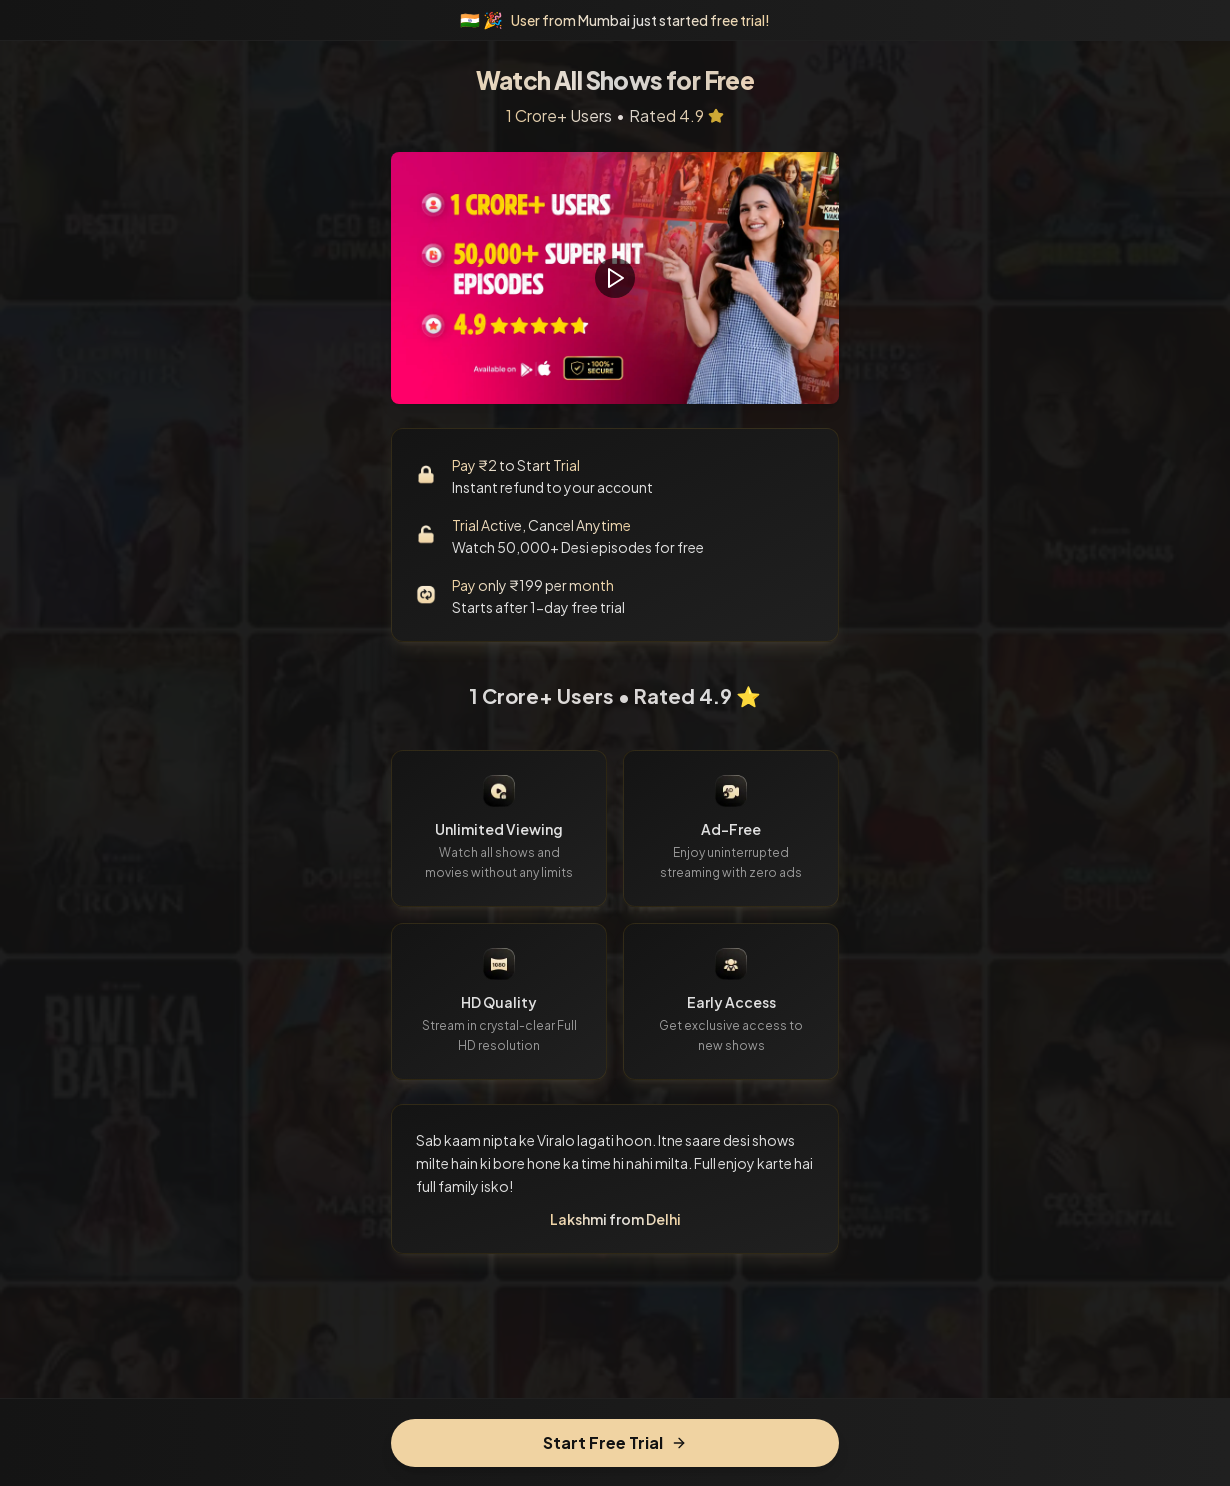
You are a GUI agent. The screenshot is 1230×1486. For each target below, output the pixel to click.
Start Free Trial (615, 1442)
